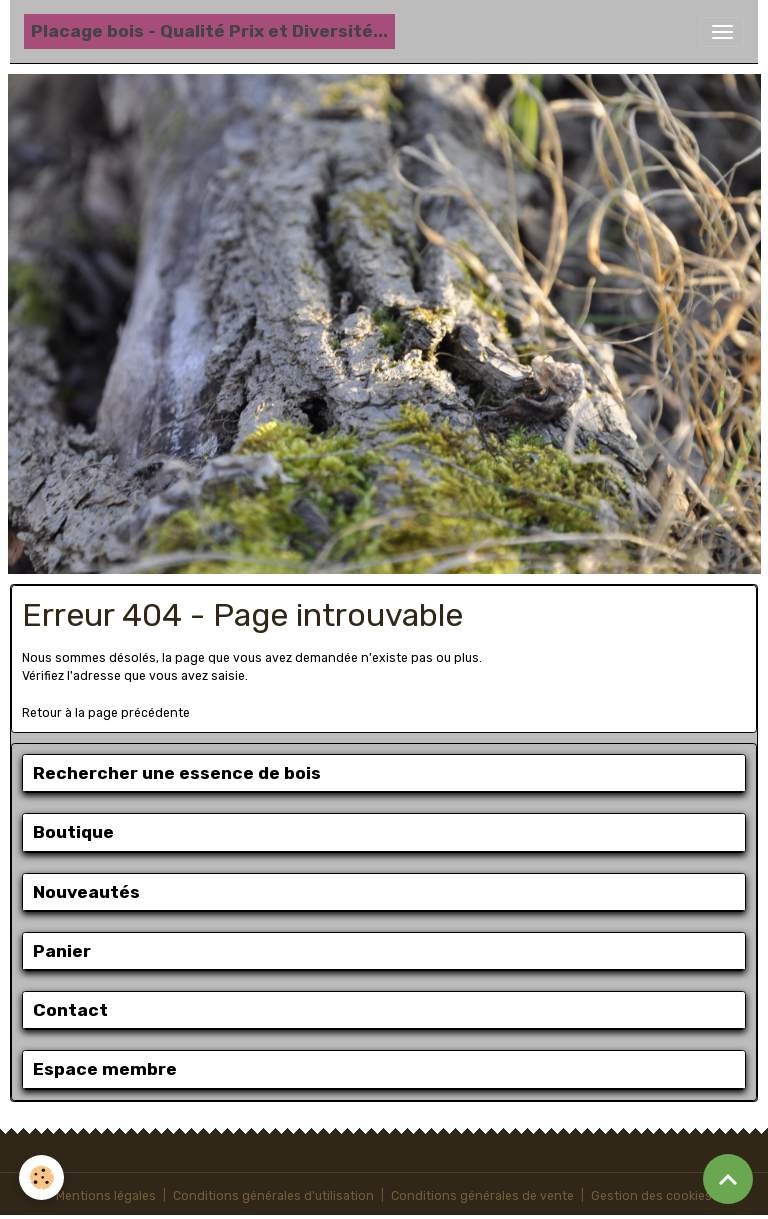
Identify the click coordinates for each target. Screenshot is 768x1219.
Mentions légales (106, 1196)
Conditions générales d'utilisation (273, 1196)
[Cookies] (42, 1177)
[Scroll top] (728, 1179)
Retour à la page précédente (106, 713)
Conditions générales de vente (482, 1196)
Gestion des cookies (651, 1196)
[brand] (209, 31)
